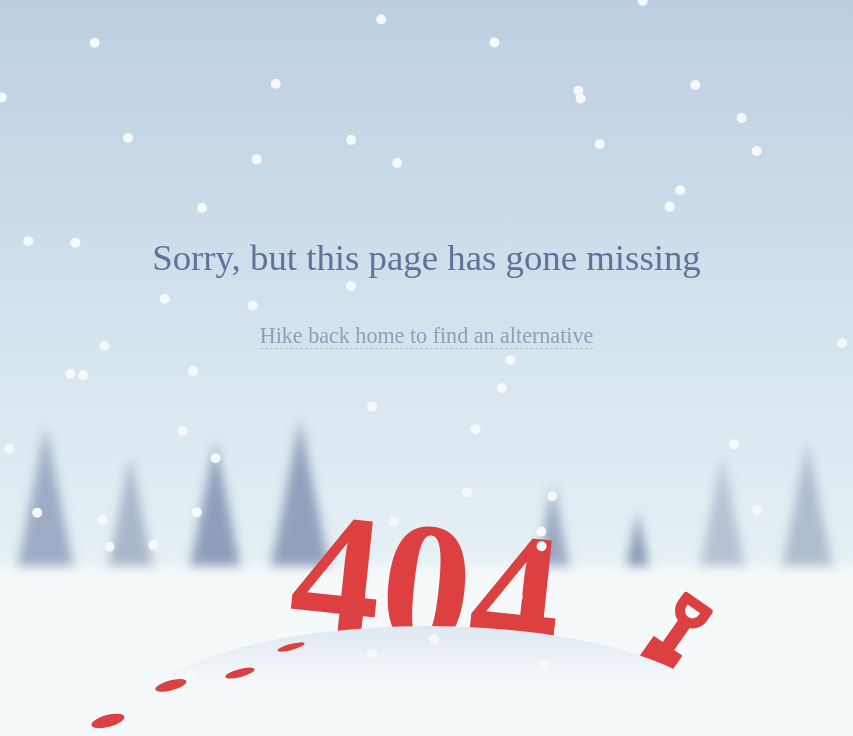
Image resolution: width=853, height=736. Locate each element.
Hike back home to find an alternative (427, 335)
